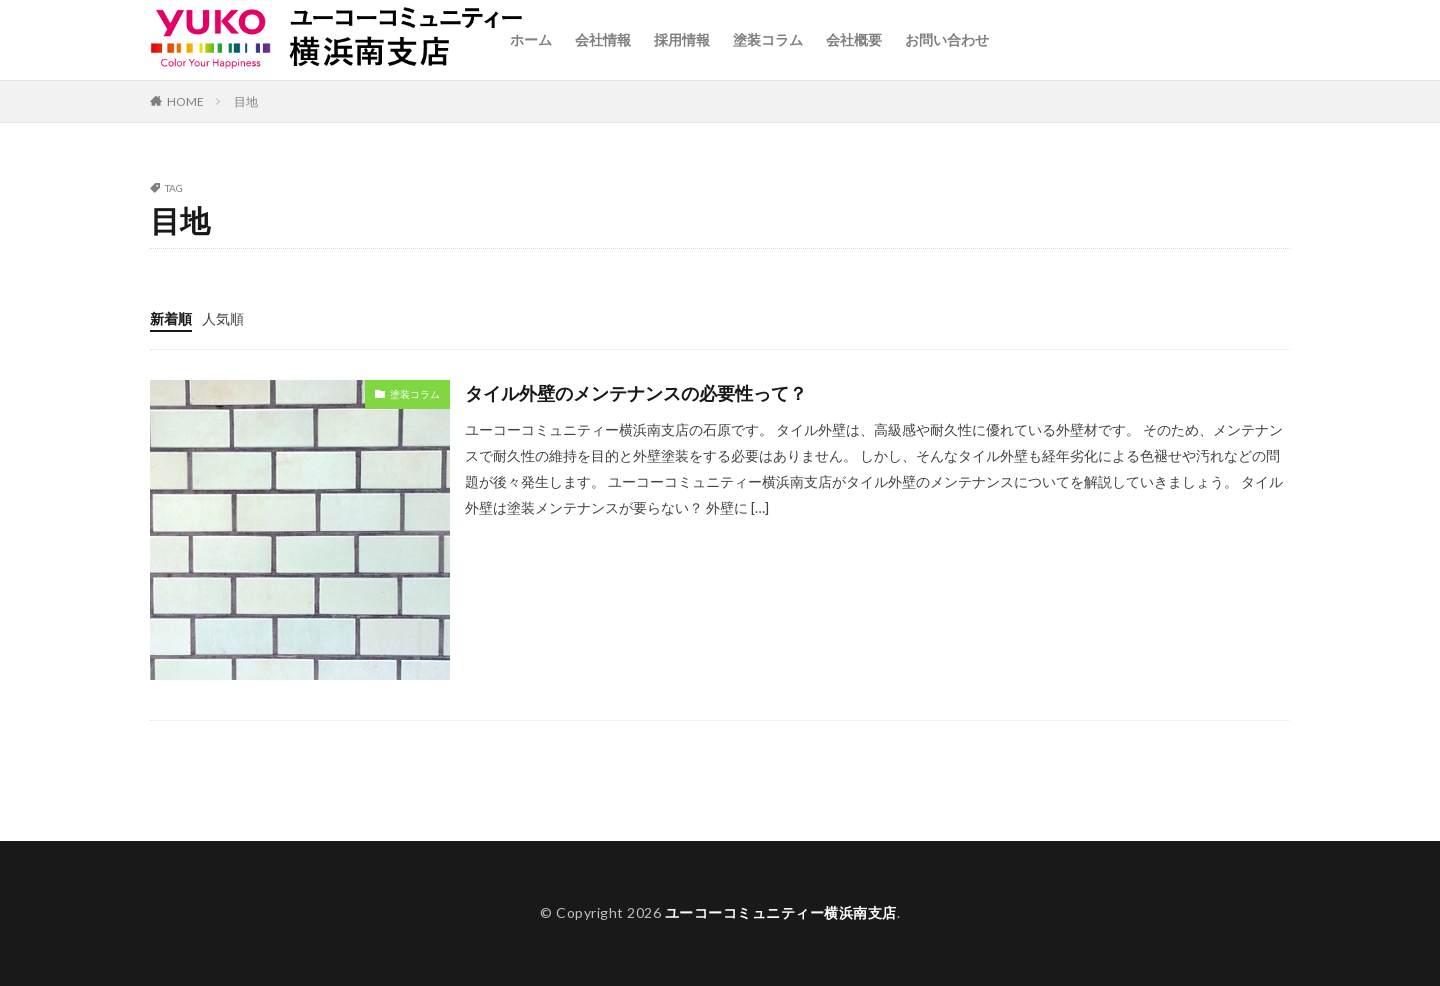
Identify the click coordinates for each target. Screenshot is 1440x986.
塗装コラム (768, 39)
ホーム (531, 39)
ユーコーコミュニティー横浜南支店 (781, 912)
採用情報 (682, 39)
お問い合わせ (947, 39)
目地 (246, 101)
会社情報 (603, 39)
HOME (185, 101)
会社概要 (854, 39)
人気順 (223, 318)
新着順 (171, 318)
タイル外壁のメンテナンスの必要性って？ (636, 393)
